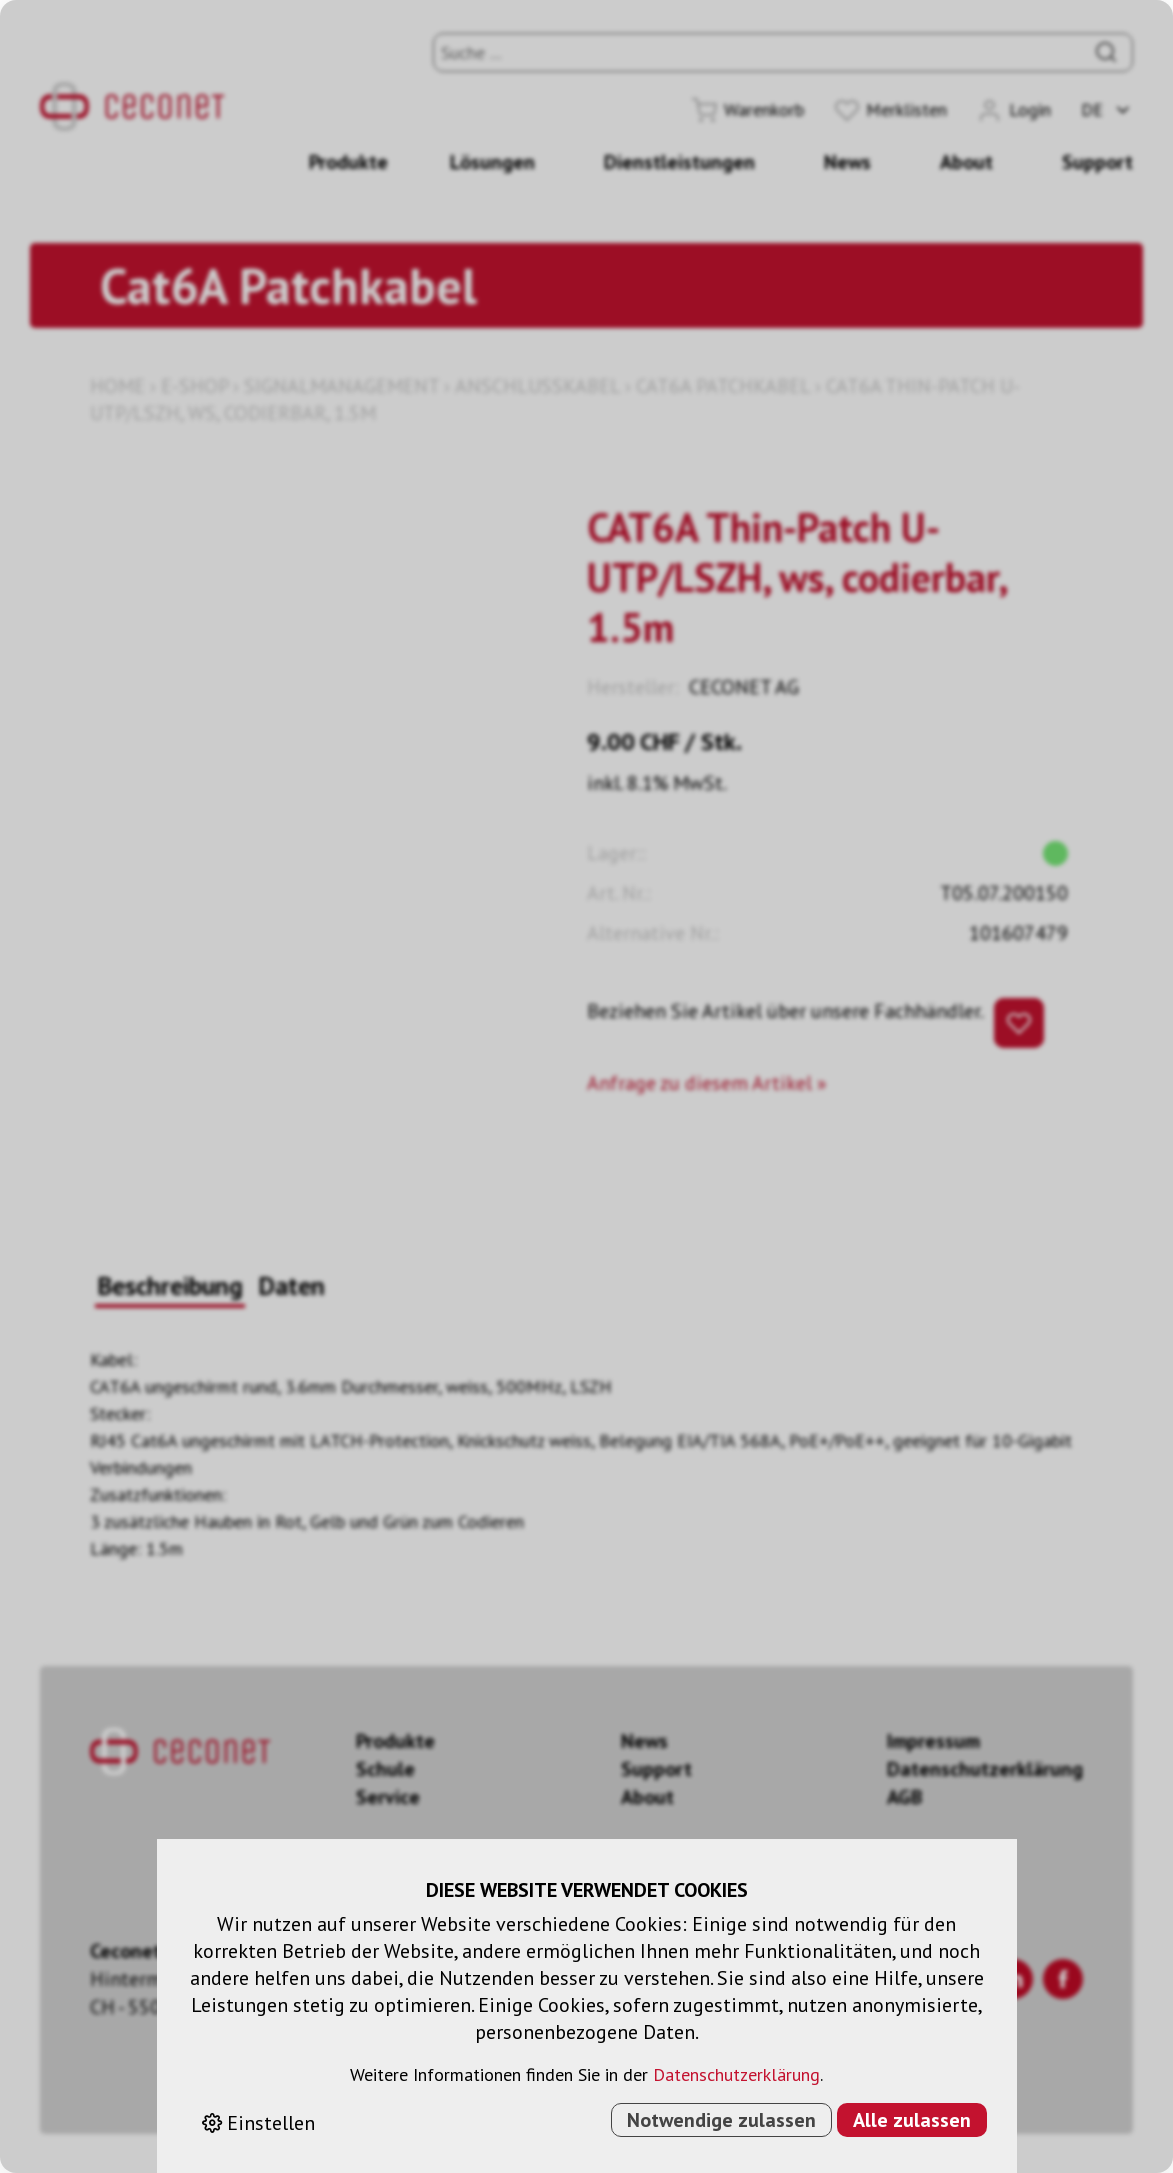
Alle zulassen (912, 2120)
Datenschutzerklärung (736, 2074)
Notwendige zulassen (721, 2120)
